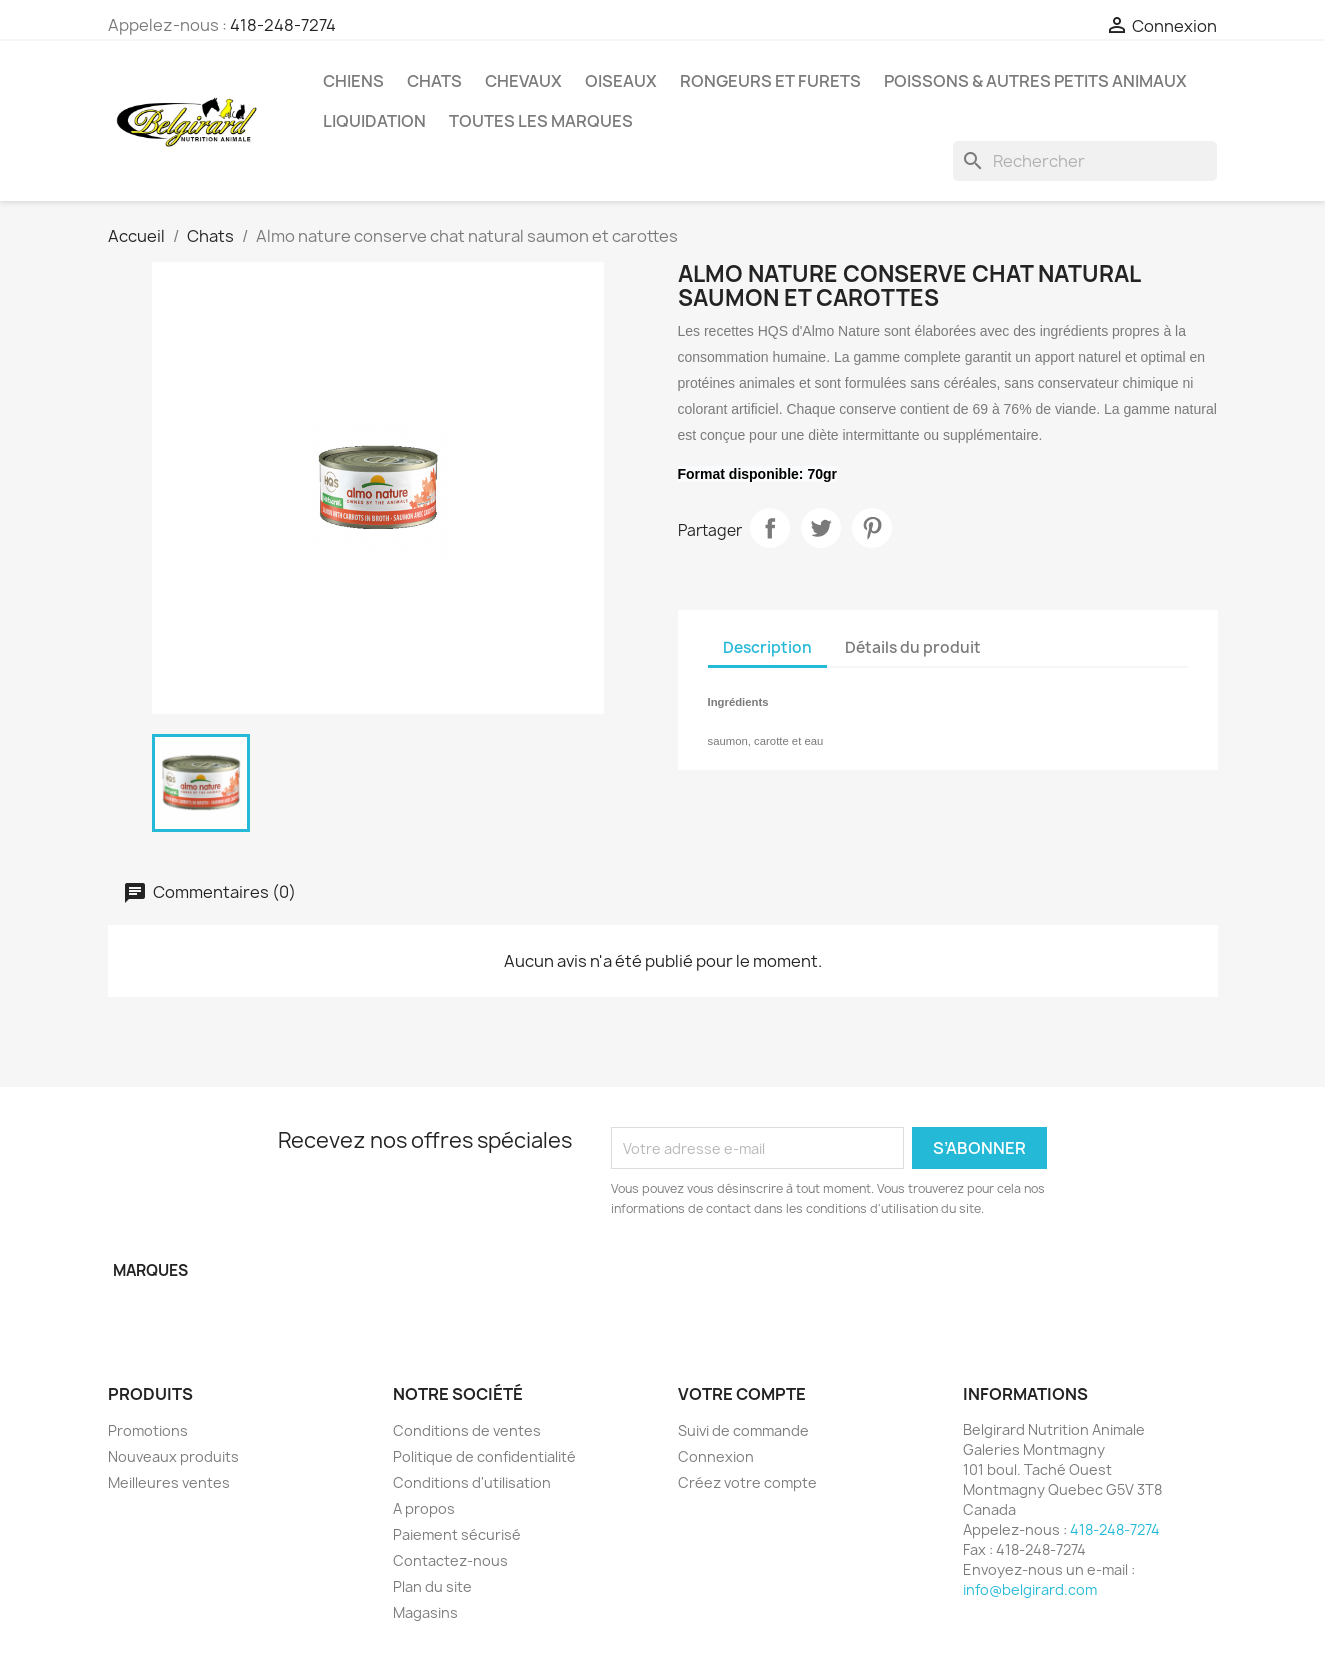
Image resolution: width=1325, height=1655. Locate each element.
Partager (770, 528)
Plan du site (432, 1586)
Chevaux (523, 81)
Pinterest (872, 528)
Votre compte (742, 1394)
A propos (424, 1508)
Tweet (821, 528)
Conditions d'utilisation (472, 1482)
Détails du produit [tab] (913, 647)
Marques (150, 1270)
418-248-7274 (283, 25)
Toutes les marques (541, 121)
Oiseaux (621, 81)
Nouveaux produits (173, 1456)
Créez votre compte (747, 1482)
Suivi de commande (743, 1430)
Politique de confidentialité (484, 1456)
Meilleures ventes (169, 1482)
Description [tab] (767, 647)
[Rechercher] (1085, 161)
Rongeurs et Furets (770, 81)
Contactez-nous (450, 1560)
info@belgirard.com (1030, 1589)
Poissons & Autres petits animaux (1035, 81)
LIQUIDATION (374, 121)
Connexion (716, 1456)
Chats (434, 81)
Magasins (425, 1612)
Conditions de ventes (467, 1430)
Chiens (353, 81)
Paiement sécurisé (457, 1534)
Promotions (148, 1430)
